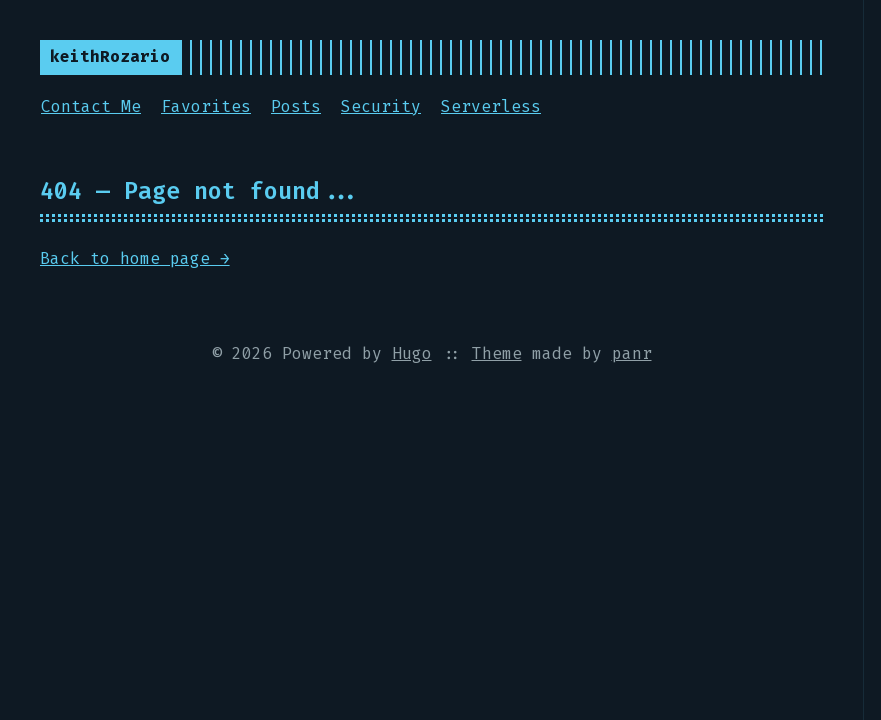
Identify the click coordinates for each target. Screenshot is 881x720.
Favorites (206, 106)
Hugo (412, 353)
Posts (296, 106)
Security (381, 106)
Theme (497, 353)
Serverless (491, 106)
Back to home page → (135, 258)
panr (632, 353)
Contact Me (91, 106)
